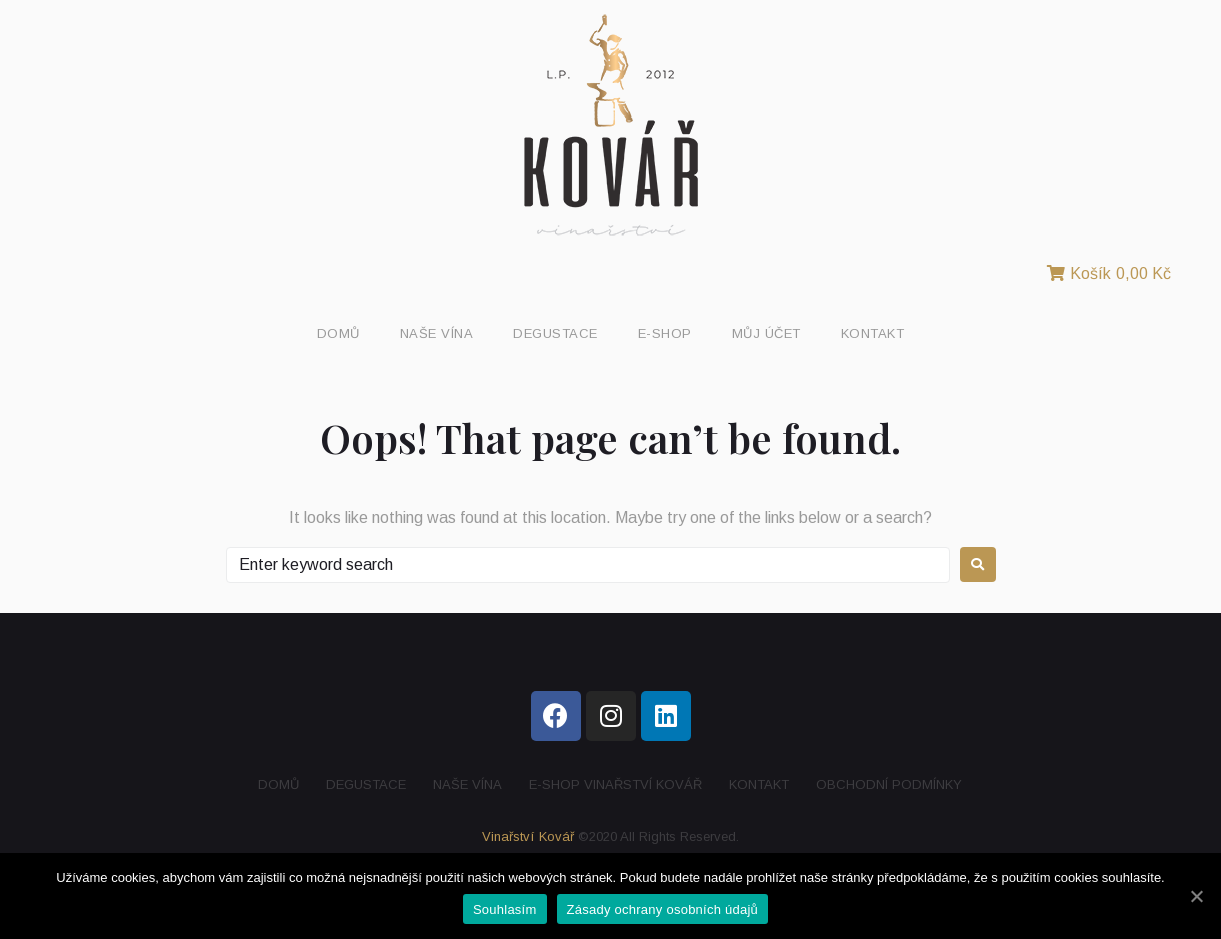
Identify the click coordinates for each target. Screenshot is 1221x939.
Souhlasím (505, 909)
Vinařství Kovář (528, 836)
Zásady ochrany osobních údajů (663, 909)
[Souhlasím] (1196, 896)
